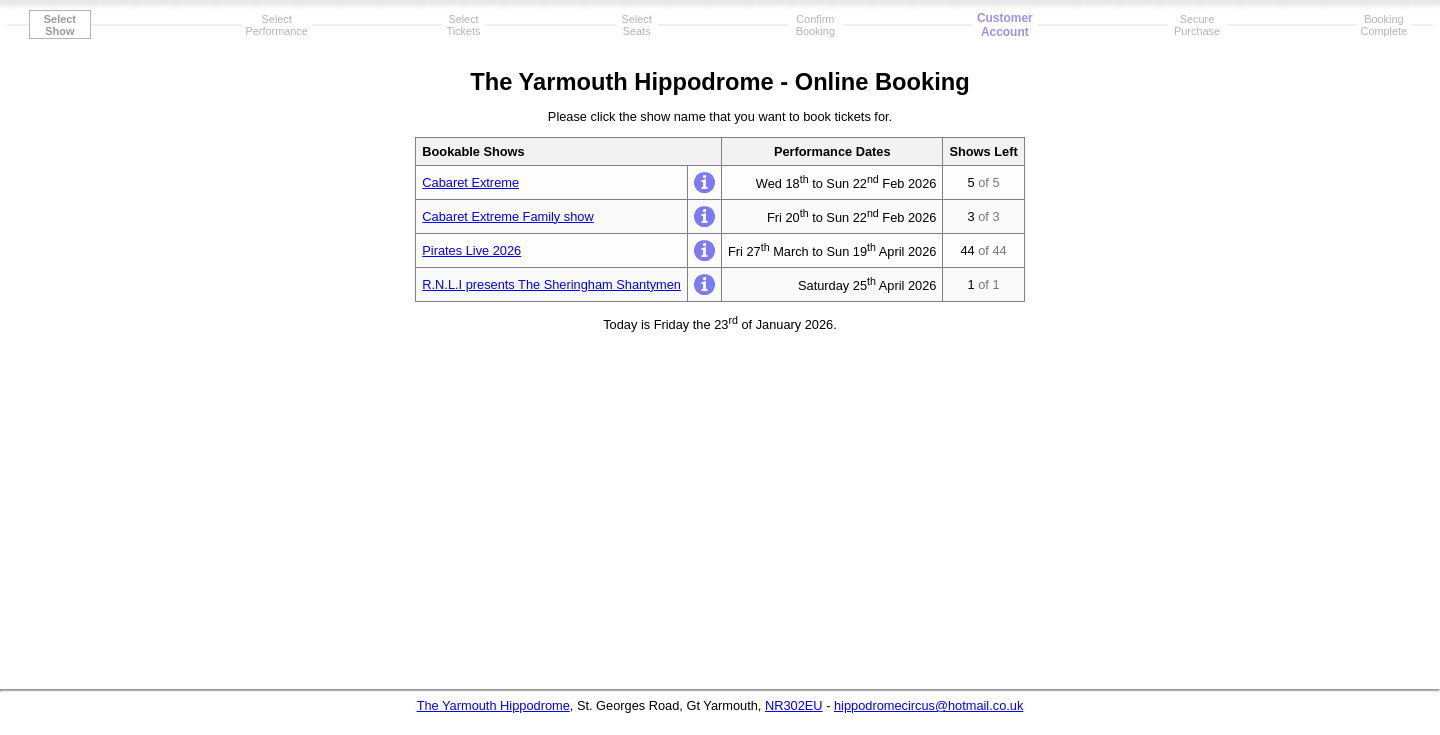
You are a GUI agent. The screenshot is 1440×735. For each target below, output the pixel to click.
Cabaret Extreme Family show (507, 216)
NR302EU (794, 705)
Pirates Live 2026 (471, 250)
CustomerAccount (1005, 25)
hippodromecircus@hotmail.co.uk (928, 705)
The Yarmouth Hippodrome (493, 705)
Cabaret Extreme (470, 182)
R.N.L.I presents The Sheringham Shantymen (551, 284)
